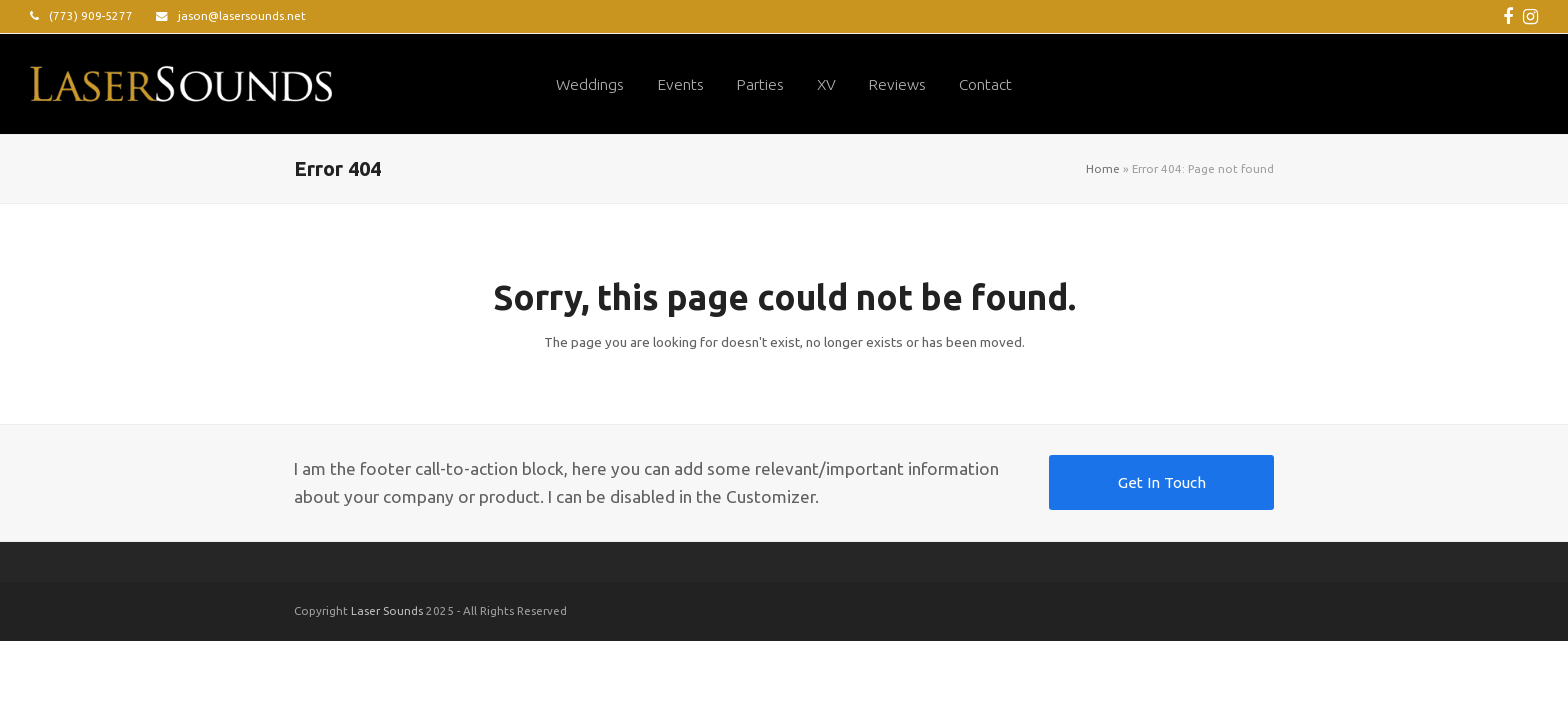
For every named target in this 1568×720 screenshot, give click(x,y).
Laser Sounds (387, 610)
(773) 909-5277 (91, 15)
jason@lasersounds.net (242, 15)
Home (1103, 168)
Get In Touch (1162, 482)
